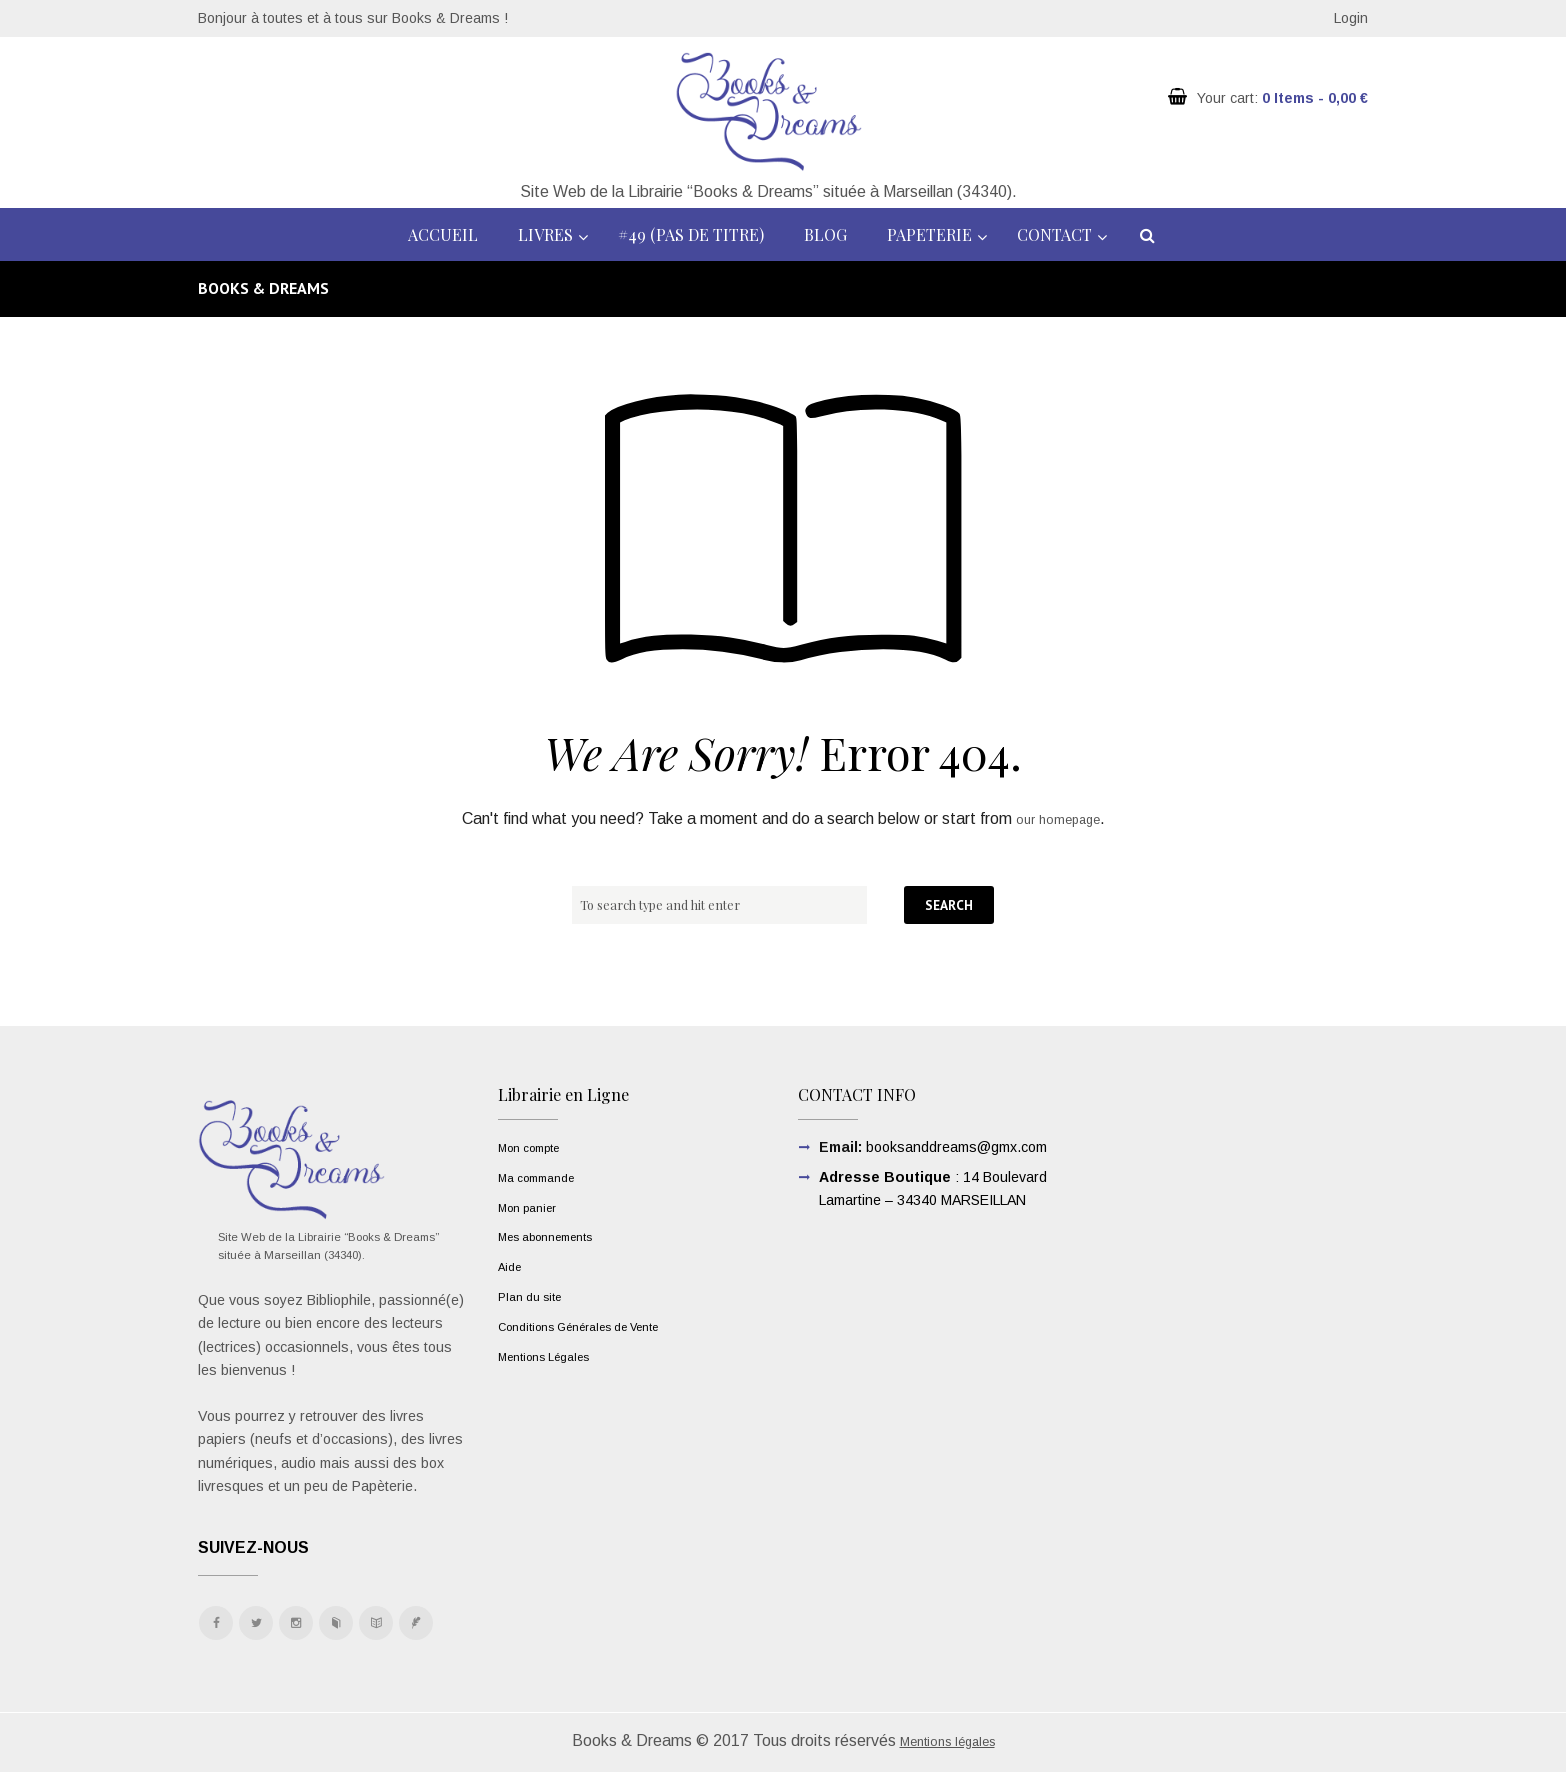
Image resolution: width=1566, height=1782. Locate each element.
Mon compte (536, 1147)
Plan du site (535, 1296)
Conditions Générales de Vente (597, 1326)
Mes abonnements (557, 1236)
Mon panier (533, 1207)
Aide (512, 1266)
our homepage (1057, 818)
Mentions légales (947, 1750)
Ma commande (544, 1177)
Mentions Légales (554, 1356)
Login (1351, 18)
